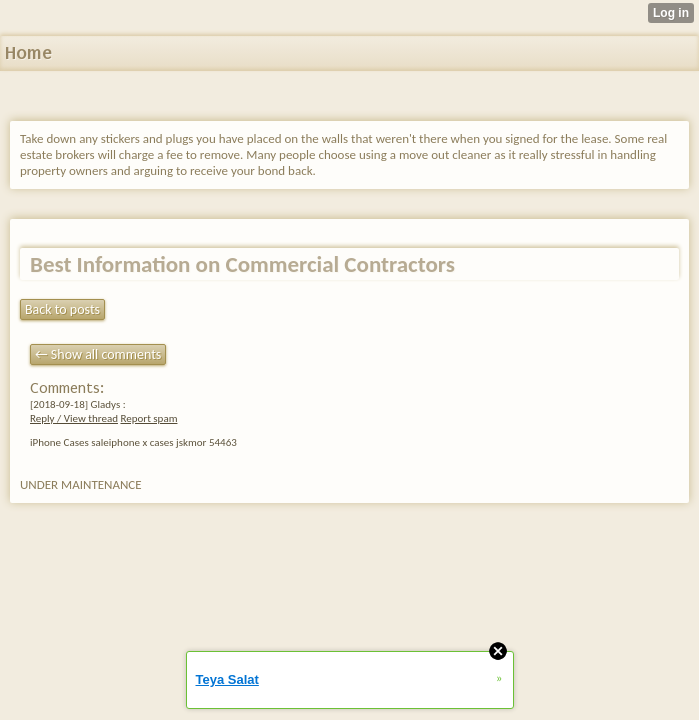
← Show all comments (98, 354)
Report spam (148, 418)
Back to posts (62, 309)
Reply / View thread (74, 418)
